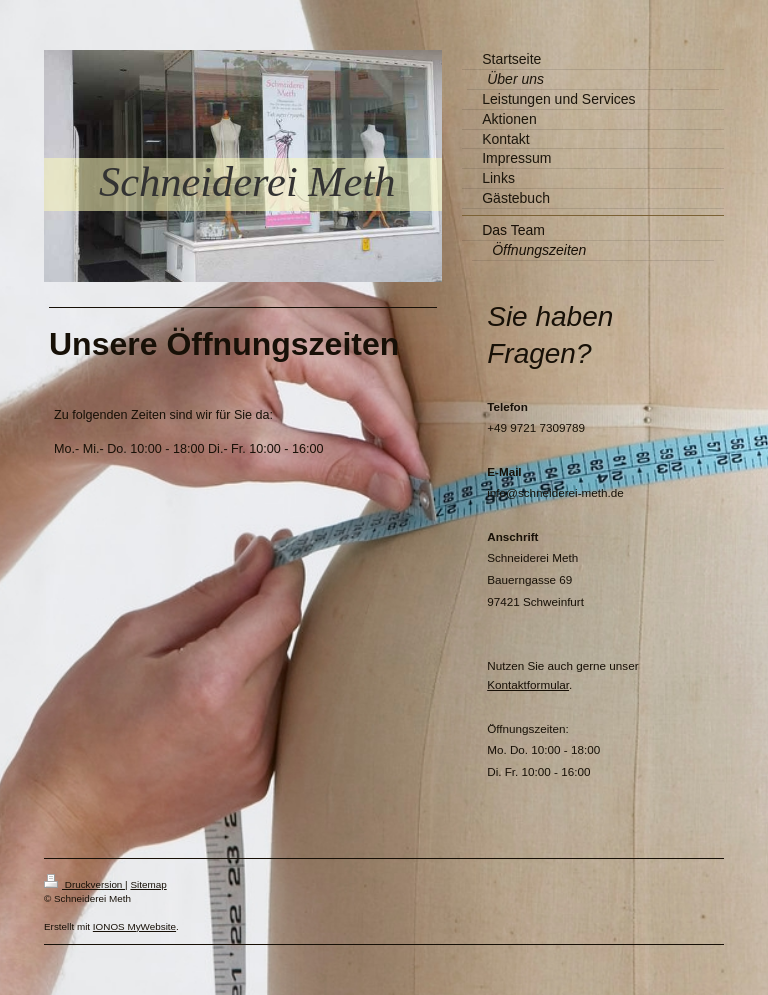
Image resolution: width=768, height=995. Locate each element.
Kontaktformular (528, 684)
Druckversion (84, 884)
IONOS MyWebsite (134, 926)
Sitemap (148, 884)
